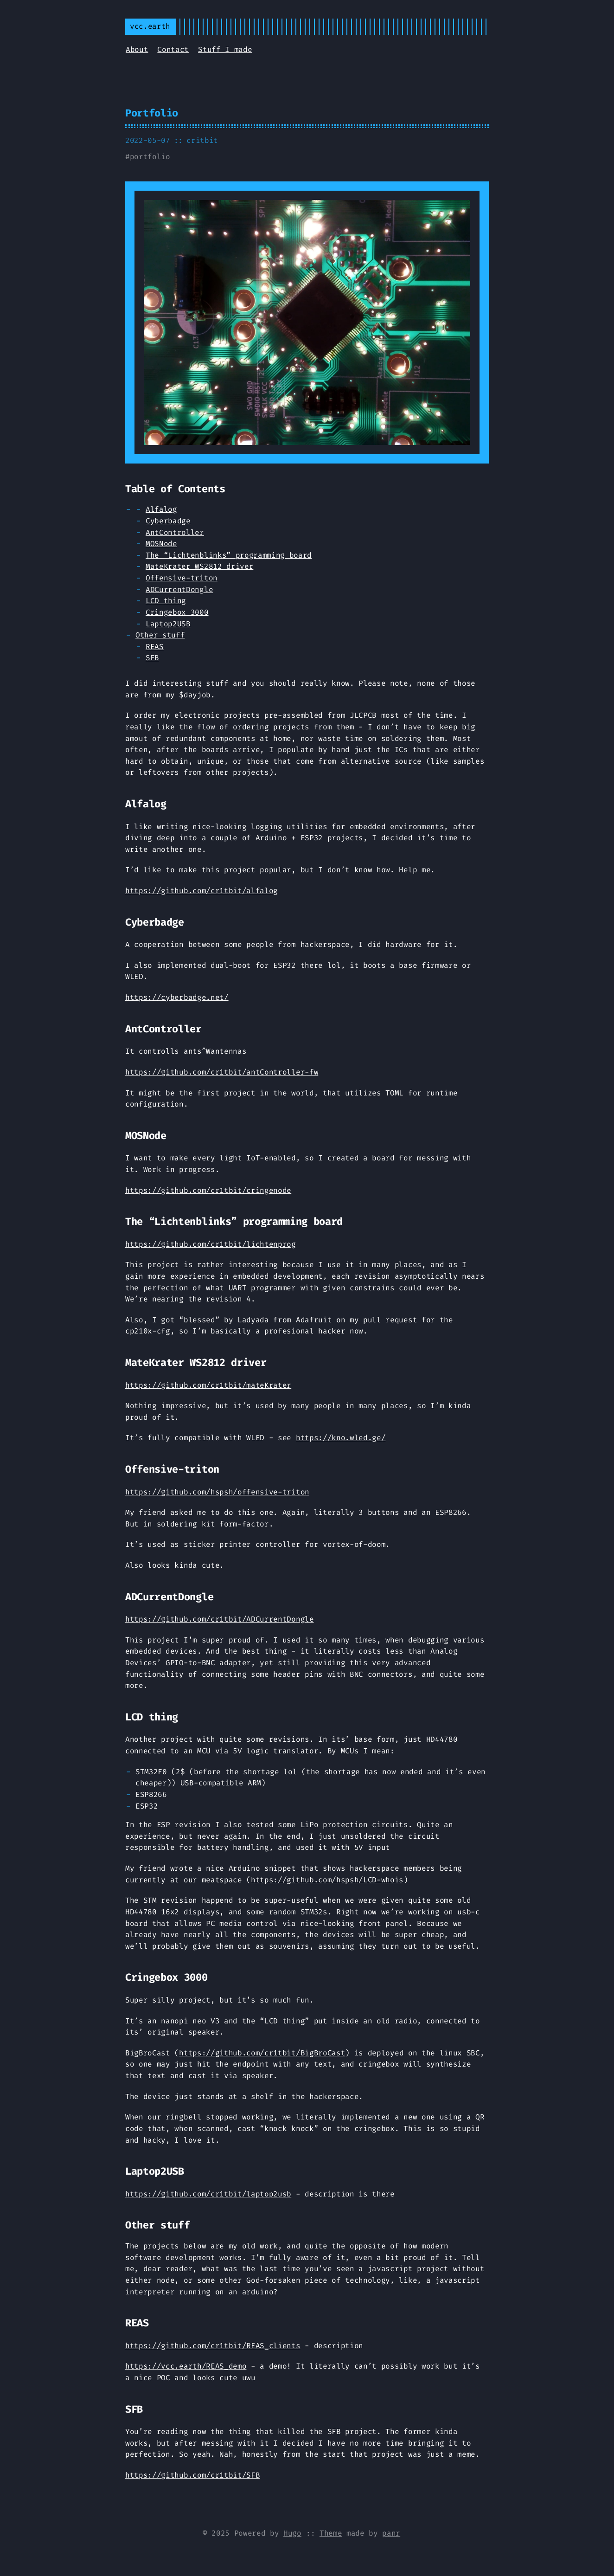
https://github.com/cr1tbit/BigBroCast (262, 2053)
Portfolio (151, 113)
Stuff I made (225, 49)
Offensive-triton (181, 578)
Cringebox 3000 (177, 612)
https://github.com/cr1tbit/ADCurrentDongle (219, 1619)
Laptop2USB (168, 624)
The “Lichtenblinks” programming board (229, 555)
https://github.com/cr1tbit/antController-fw (221, 1072)
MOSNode (161, 543)
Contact (173, 49)
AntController (175, 532)
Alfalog (161, 509)
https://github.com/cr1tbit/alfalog (201, 890)
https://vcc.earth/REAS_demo (185, 2366)
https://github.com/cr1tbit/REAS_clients (213, 2346)
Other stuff (160, 635)
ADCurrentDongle (179, 589)
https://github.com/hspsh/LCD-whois (327, 1880)
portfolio (150, 156)
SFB (152, 658)
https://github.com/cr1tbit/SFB (192, 2475)
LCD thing (166, 600)
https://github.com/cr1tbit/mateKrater (208, 1385)
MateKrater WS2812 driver (199, 566)
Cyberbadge (168, 521)
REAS (155, 646)
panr (391, 2533)
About (137, 49)
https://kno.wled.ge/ (341, 1438)
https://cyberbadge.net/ (177, 997)
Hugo (292, 2533)
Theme (331, 2533)
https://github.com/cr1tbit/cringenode (208, 1190)
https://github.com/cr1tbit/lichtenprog (210, 1244)
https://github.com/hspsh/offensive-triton (217, 1492)
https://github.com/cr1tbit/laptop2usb (208, 2194)
